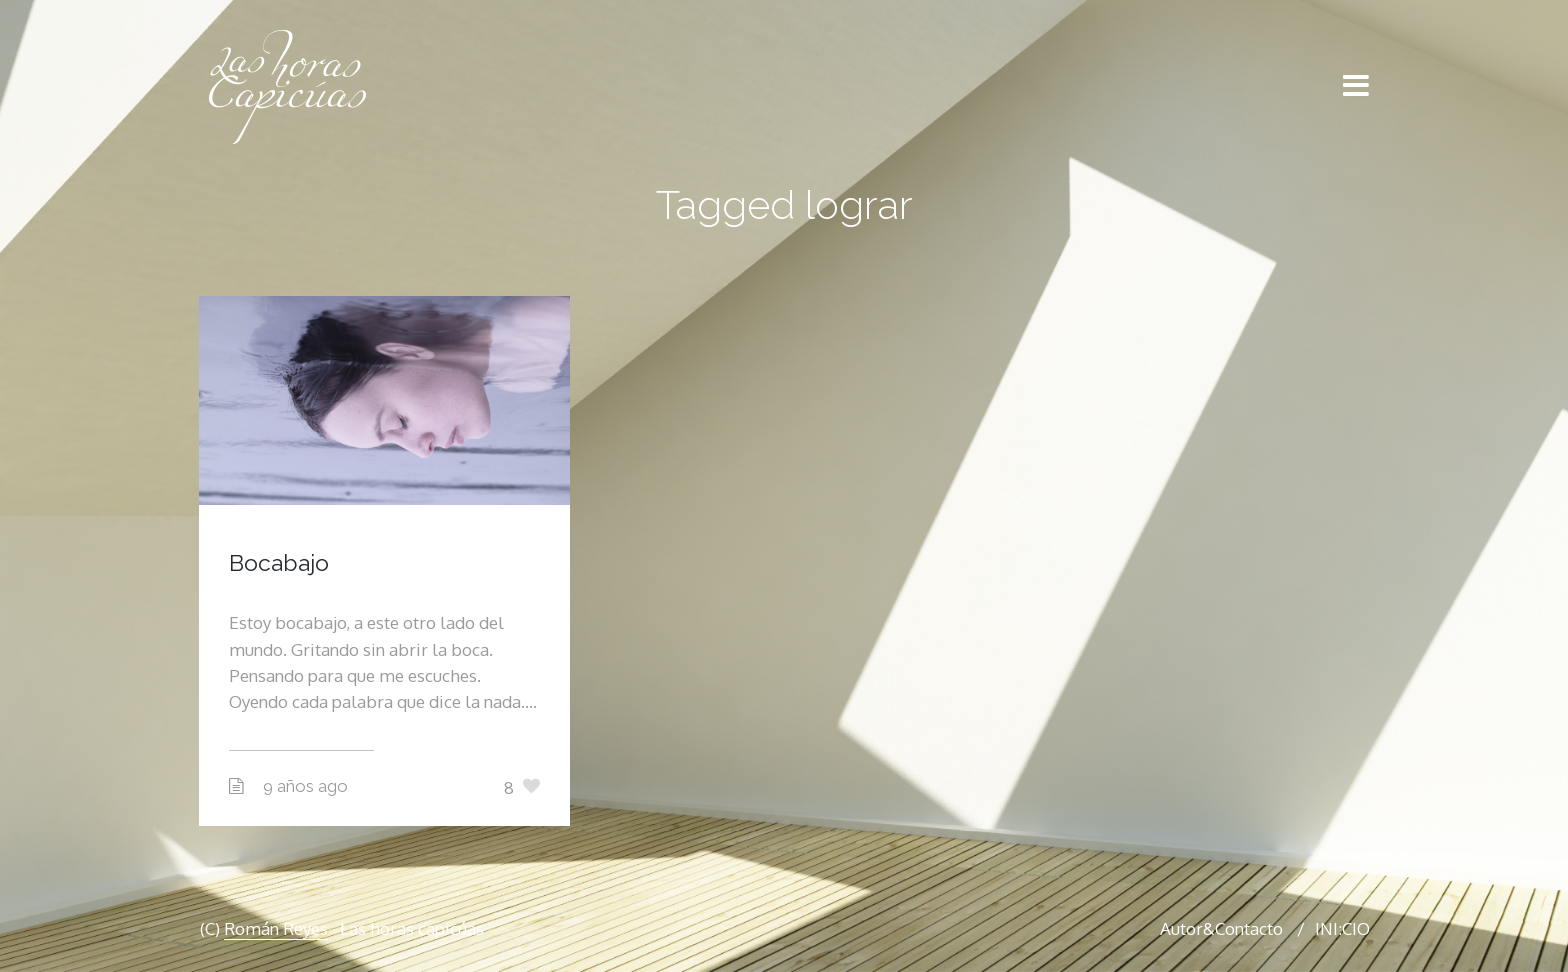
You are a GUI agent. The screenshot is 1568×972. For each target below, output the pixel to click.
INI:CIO (1342, 928)
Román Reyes (276, 928)
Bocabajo (279, 562)
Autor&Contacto (1221, 928)
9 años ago (305, 786)
